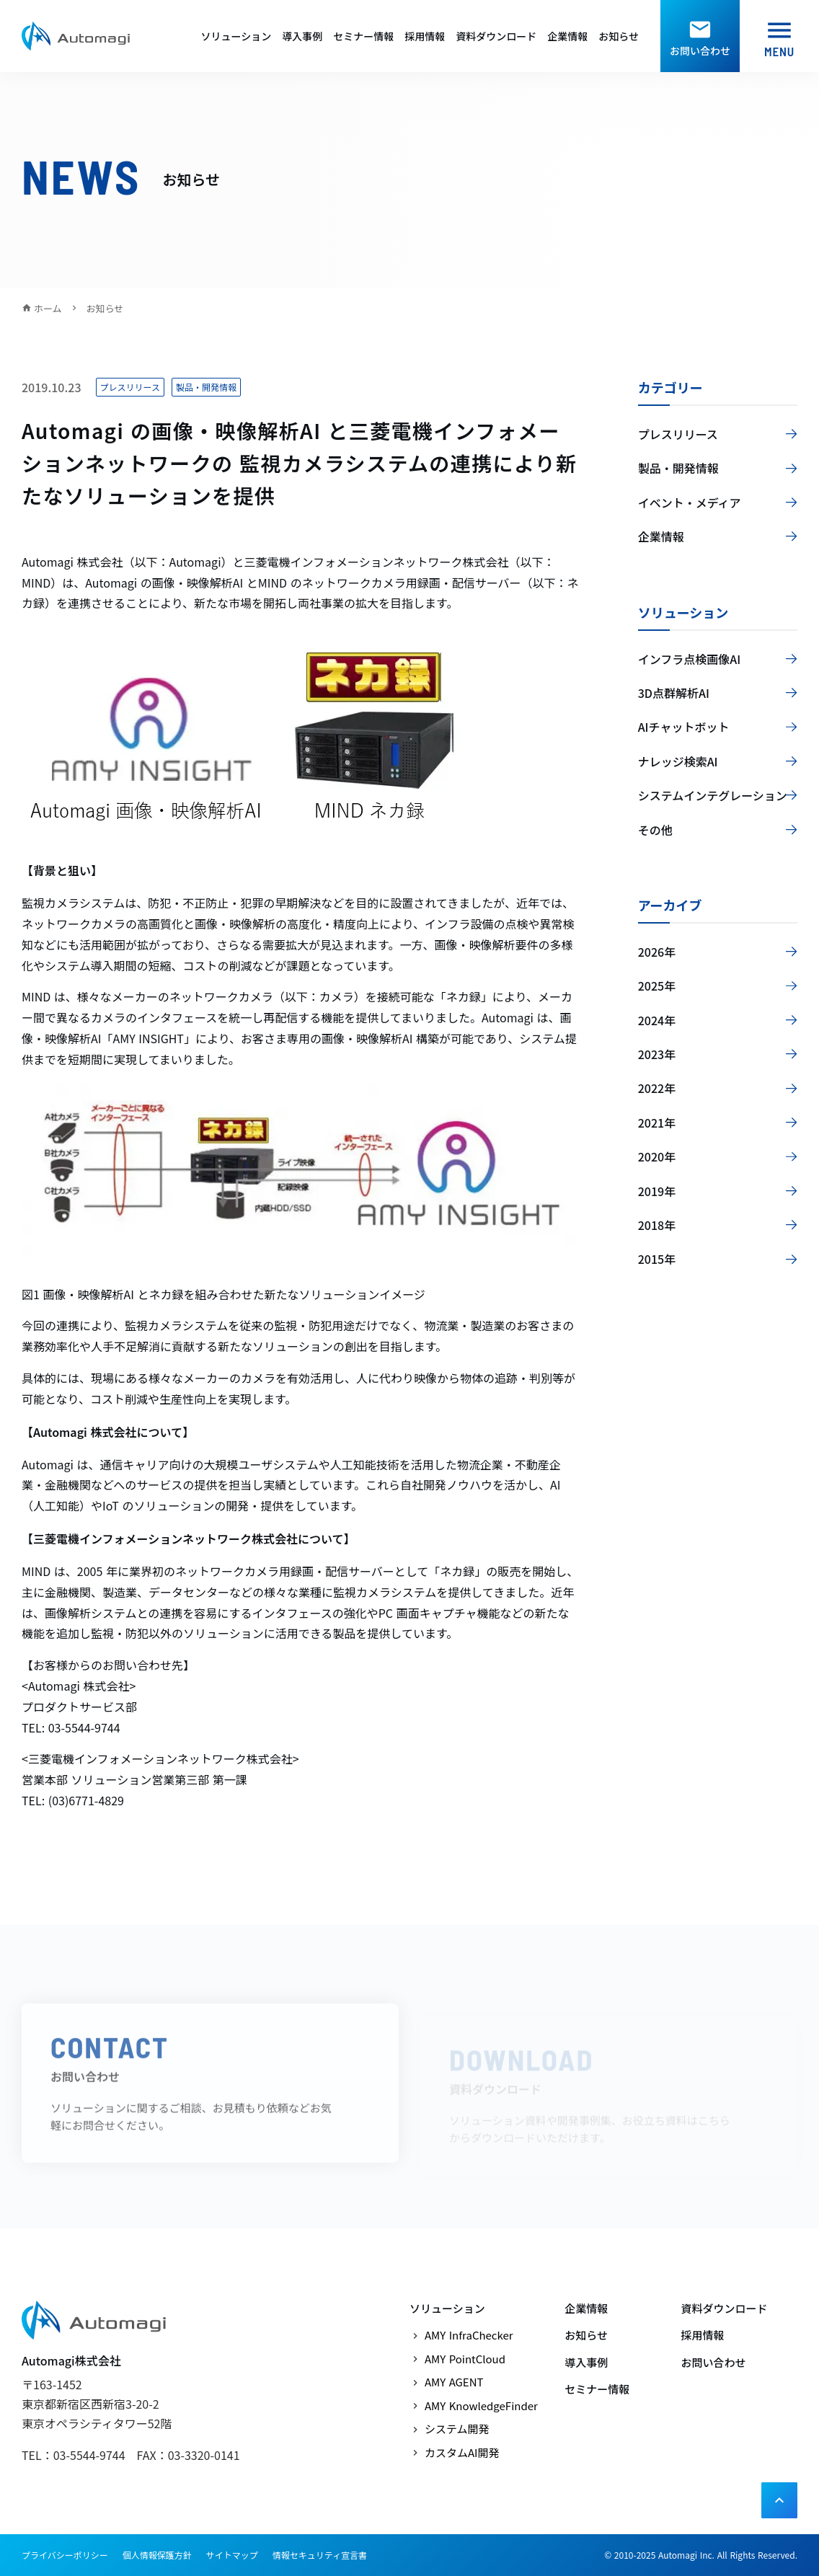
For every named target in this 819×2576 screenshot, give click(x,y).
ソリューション (236, 36)
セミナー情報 (363, 36)
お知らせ (618, 36)
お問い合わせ (713, 2362)
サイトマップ (232, 2555)
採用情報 (424, 36)
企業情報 (567, 36)
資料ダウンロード (496, 36)
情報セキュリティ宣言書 (320, 2555)
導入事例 (302, 36)
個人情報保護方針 (157, 2555)
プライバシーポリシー (65, 2555)
